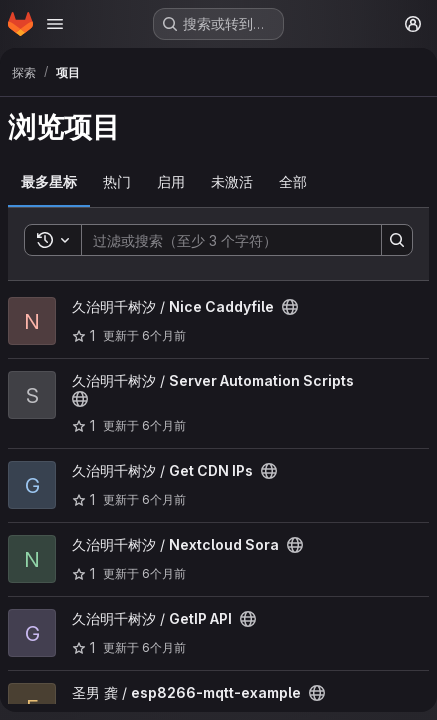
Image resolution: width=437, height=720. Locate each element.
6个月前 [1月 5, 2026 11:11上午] (164, 425)
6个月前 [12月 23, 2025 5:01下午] (164, 499)
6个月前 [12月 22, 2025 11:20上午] (164, 647)
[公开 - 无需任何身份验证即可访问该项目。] (290, 307)
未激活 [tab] (232, 181)
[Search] (221, 240)
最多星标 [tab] (49, 181)
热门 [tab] (117, 181)
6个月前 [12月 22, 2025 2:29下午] (164, 573)
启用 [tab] (171, 181)
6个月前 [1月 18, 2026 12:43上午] (164, 335)
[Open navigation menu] (55, 24)
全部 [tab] (293, 181)
